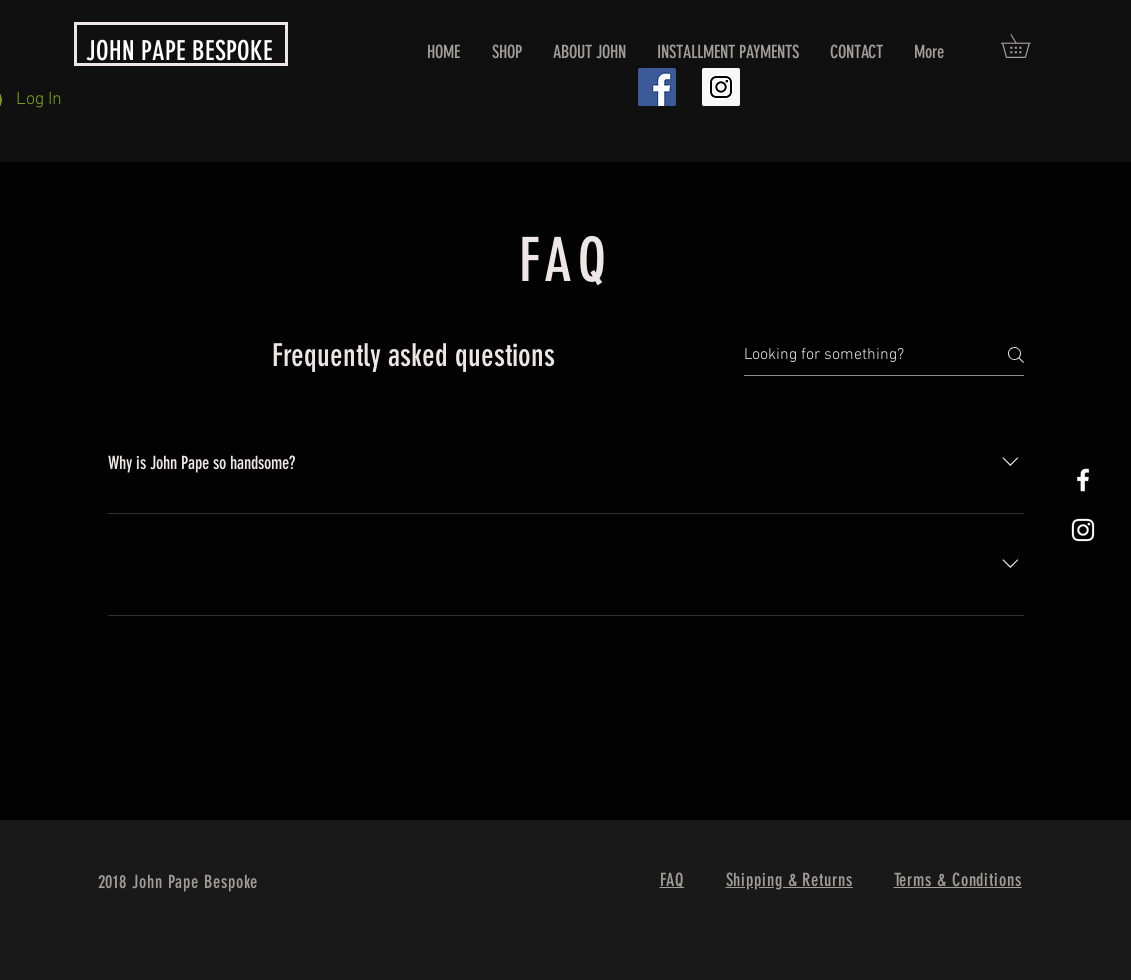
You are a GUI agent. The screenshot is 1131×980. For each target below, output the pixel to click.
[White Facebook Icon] (1083, 480)
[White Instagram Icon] (1083, 530)
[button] (1027, 46)
